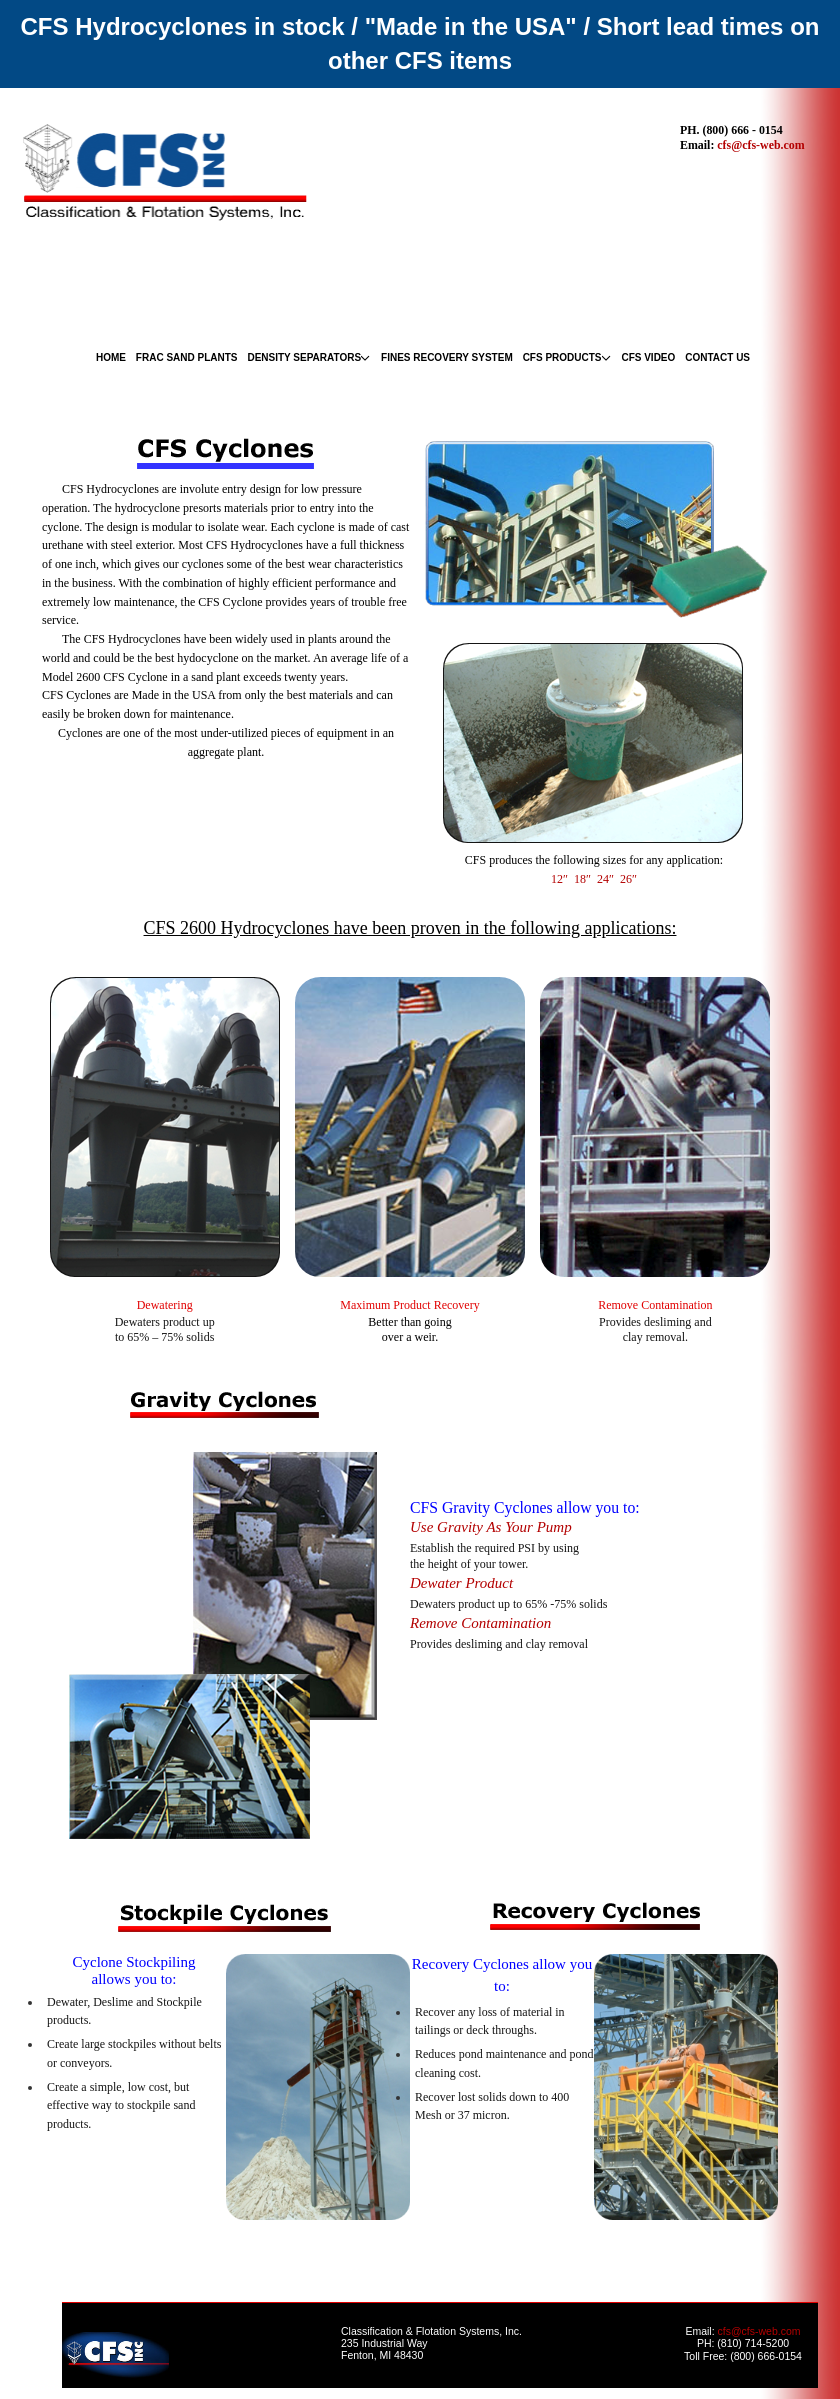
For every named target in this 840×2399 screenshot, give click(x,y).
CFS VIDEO (648, 357)
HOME (111, 357)
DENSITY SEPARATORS (304, 357)
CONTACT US (717, 357)
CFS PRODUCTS (562, 357)
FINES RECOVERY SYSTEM (447, 357)
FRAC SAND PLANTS (187, 357)
